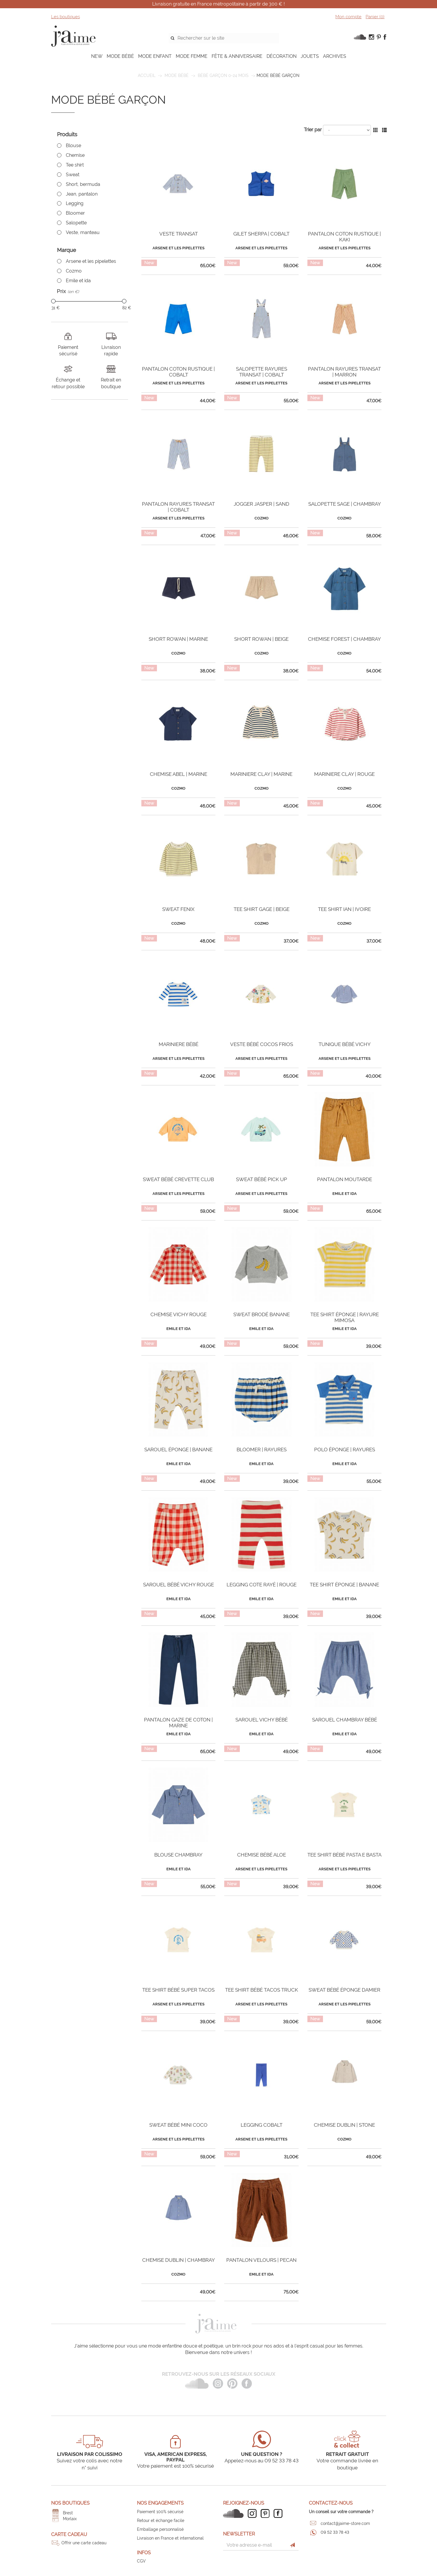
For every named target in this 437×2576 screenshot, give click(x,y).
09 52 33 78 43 (335, 2532)
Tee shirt (75, 165)
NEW (97, 56)
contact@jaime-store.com (345, 2523)
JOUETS (310, 56)
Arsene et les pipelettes (91, 261)
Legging (74, 203)
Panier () (375, 16)
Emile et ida (78, 280)
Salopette (76, 223)
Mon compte (348, 16)
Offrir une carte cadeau (83, 2542)
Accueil (146, 75)
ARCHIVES (334, 56)
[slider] (53, 301)
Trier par (313, 129)
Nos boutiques (70, 2503)
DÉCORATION (282, 56)
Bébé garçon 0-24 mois (223, 75)
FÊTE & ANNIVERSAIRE (237, 56)
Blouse (73, 145)
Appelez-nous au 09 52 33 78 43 (262, 2461)
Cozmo (74, 271)
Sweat (72, 174)
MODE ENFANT (155, 56)
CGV (141, 2561)
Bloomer (75, 213)
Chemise (75, 155)
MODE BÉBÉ (120, 56)
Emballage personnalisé (160, 2529)
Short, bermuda (83, 184)
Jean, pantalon (82, 194)
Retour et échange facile (160, 2520)
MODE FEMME (191, 56)
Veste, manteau (83, 232)
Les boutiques (65, 16)
